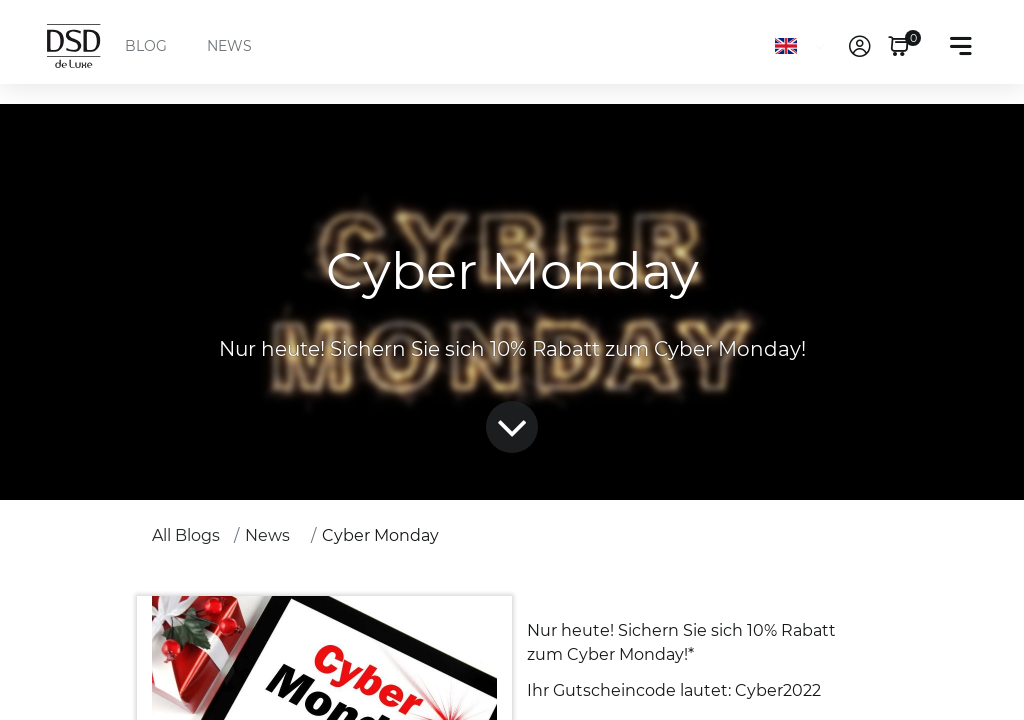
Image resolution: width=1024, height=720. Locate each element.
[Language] (803, 46)
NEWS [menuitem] (229, 46)
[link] (860, 46)
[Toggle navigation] (961, 46)
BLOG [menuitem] (146, 46)
